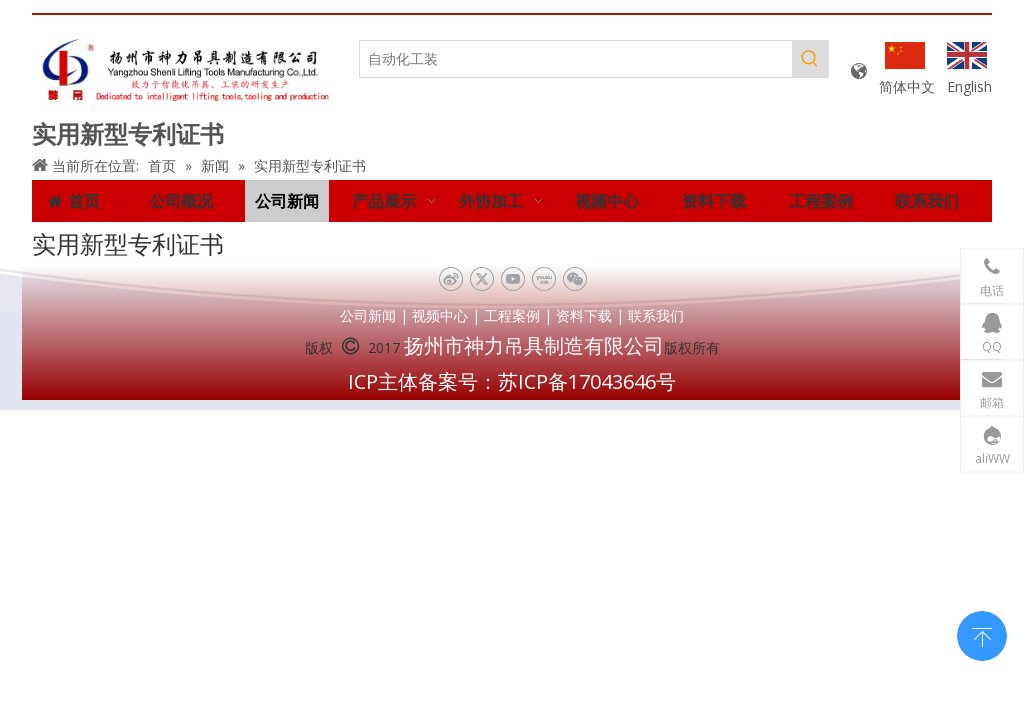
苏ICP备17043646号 (587, 381)
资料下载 (584, 315)
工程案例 (512, 315)
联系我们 (656, 315)
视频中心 (440, 315)
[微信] (574, 279)
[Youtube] (512, 279)
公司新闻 (368, 315)
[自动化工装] (576, 59)
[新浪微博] (450, 279)
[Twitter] (481, 279)
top (982, 634)
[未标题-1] (185, 72)
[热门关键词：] (810, 59)
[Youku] (543, 279)
